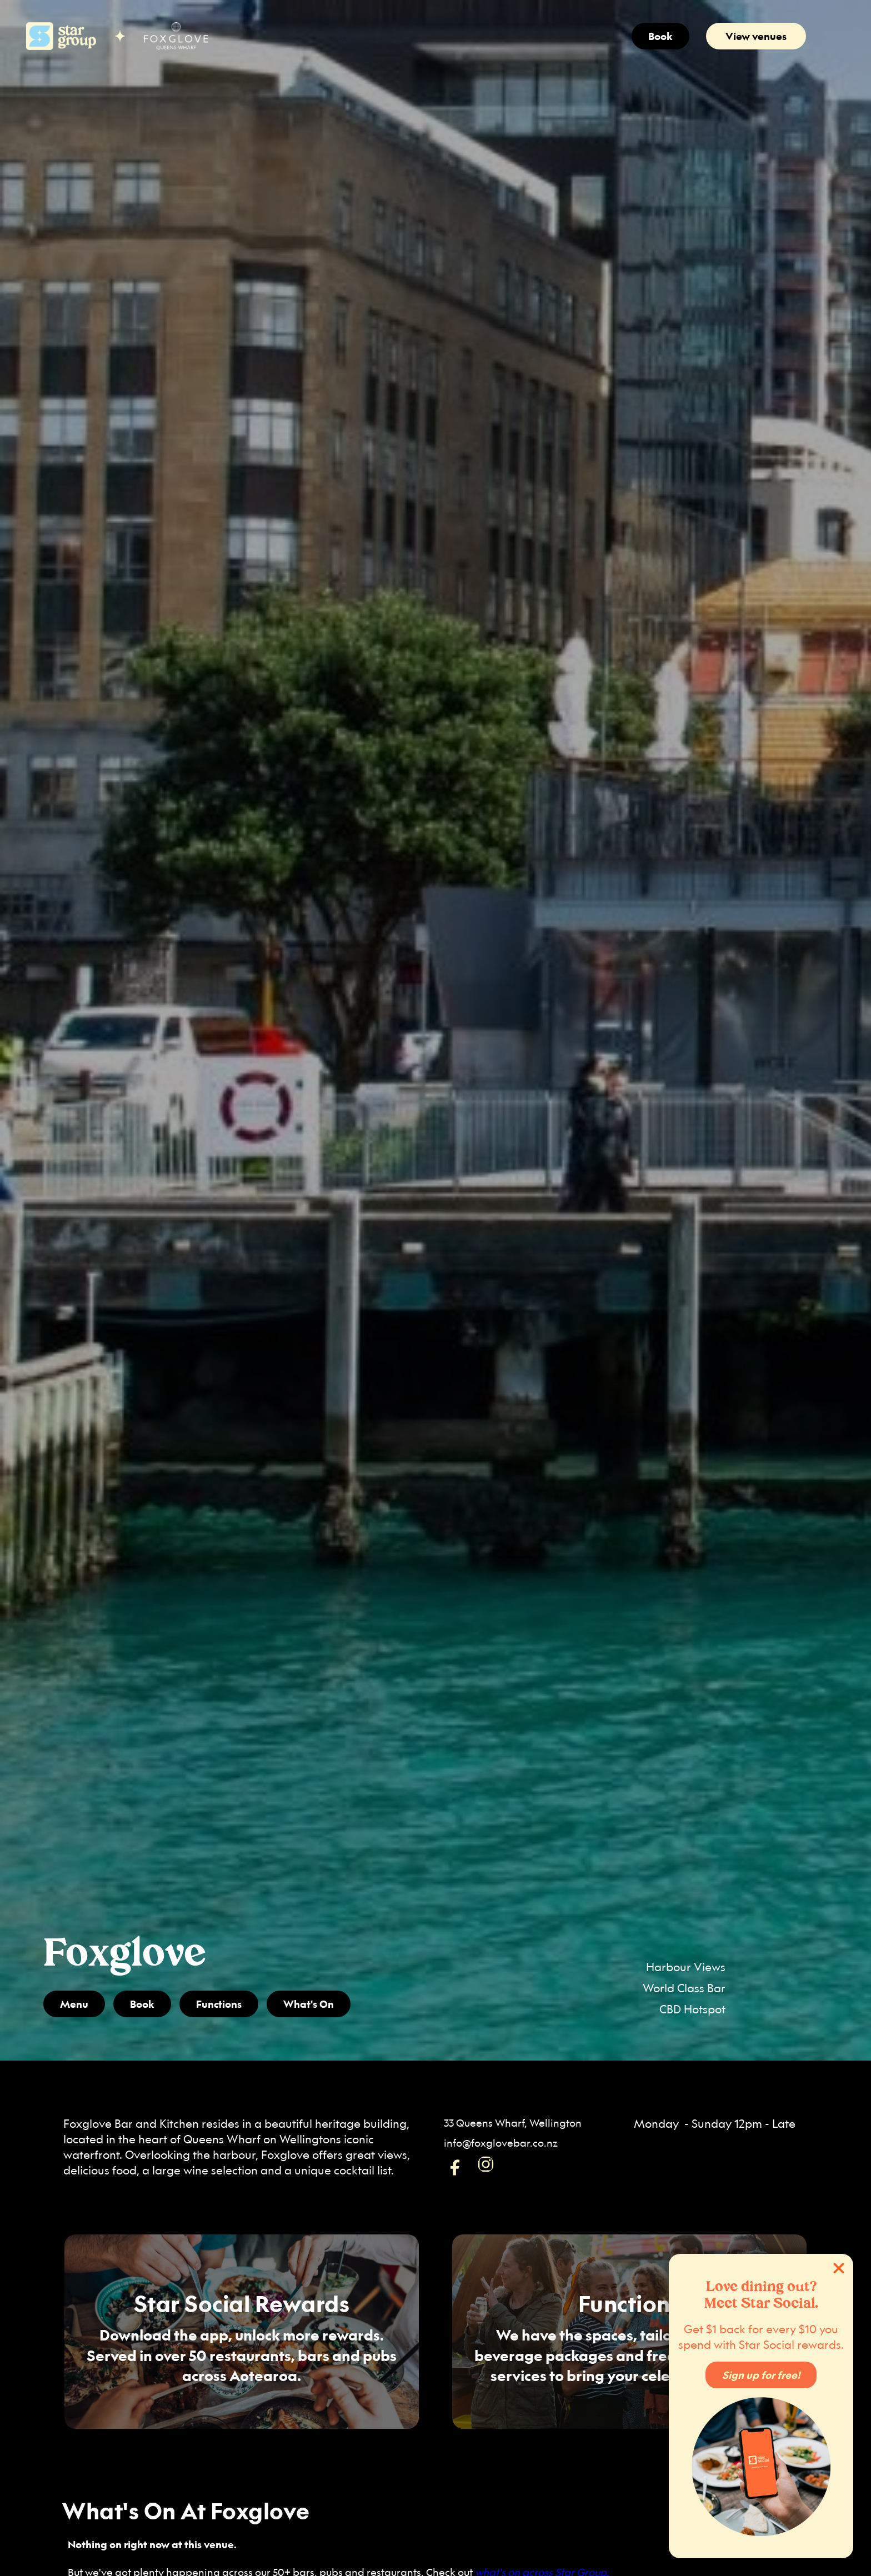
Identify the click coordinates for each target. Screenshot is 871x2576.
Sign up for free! (761, 2375)
